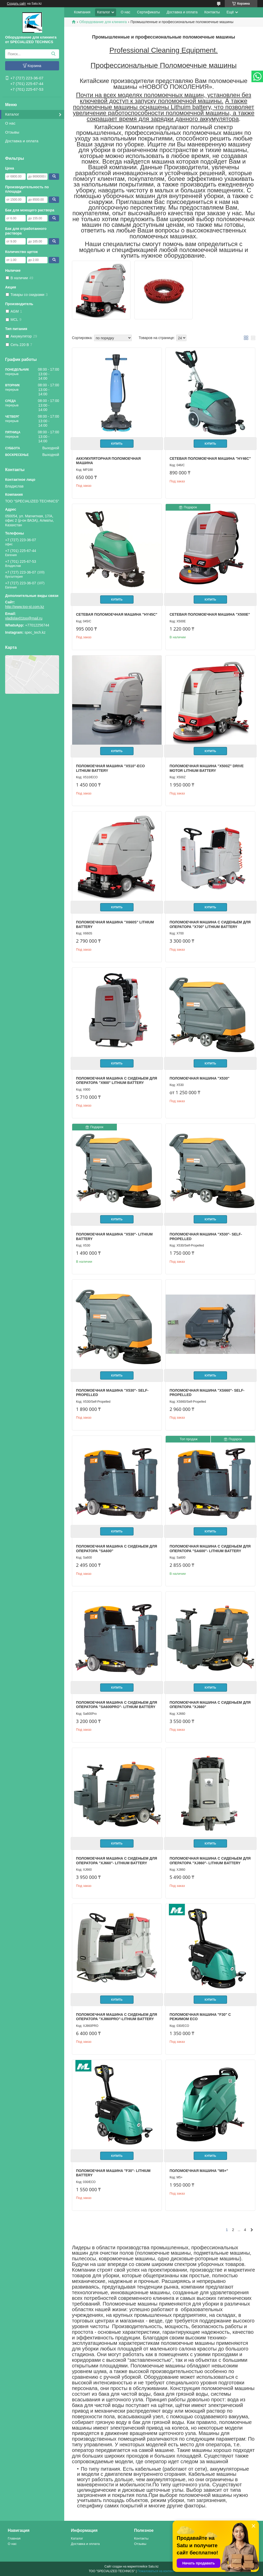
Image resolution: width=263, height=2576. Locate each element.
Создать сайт (16, 3)
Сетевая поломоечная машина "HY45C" (116, 614)
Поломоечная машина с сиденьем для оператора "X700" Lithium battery (210, 924)
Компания (82, 12)
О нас (10, 123)
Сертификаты (148, 12)
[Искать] (53, 54)
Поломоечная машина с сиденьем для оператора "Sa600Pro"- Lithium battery (116, 1704)
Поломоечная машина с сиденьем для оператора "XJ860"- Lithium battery (210, 1860)
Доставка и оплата (21, 141)
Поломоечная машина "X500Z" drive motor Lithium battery (206, 768)
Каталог (12, 114)
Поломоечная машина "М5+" (199, 2171)
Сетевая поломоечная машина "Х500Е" (210, 614)
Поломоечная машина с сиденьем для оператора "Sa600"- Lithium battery (210, 1548)
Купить (117, 443)
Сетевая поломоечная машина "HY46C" (210, 458)
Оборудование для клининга (103, 22)
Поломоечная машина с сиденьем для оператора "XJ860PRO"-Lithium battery (116, 2016)
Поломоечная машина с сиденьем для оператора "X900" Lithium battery (116, 1080)
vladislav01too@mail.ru (23, 618)
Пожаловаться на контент (155, 2571)
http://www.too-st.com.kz (24, 607)
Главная (14, 2538)
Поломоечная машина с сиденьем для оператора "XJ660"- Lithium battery (116, 1860)
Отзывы (12, 132)
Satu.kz (153, 2566)
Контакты (212, 12)
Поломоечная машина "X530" (199, 1078)
